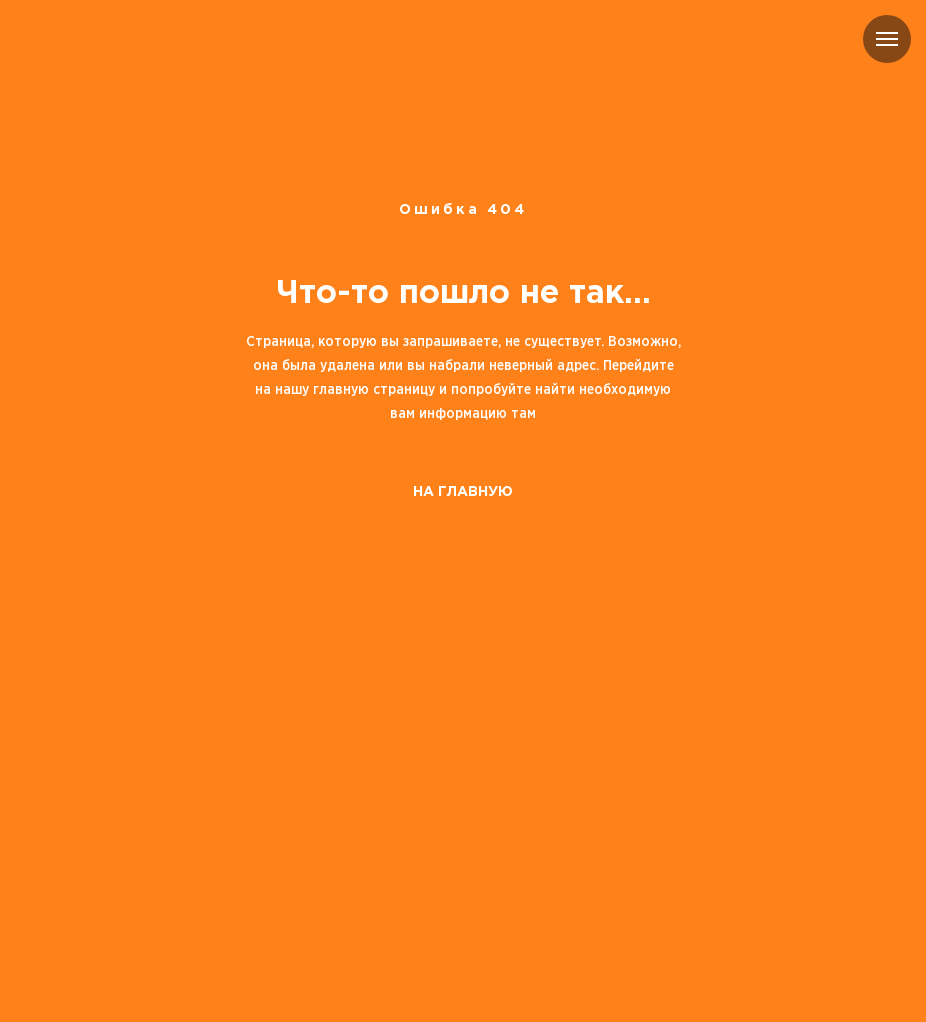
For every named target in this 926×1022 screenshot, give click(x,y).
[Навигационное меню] (887, 39)
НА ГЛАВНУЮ (463, 492)
